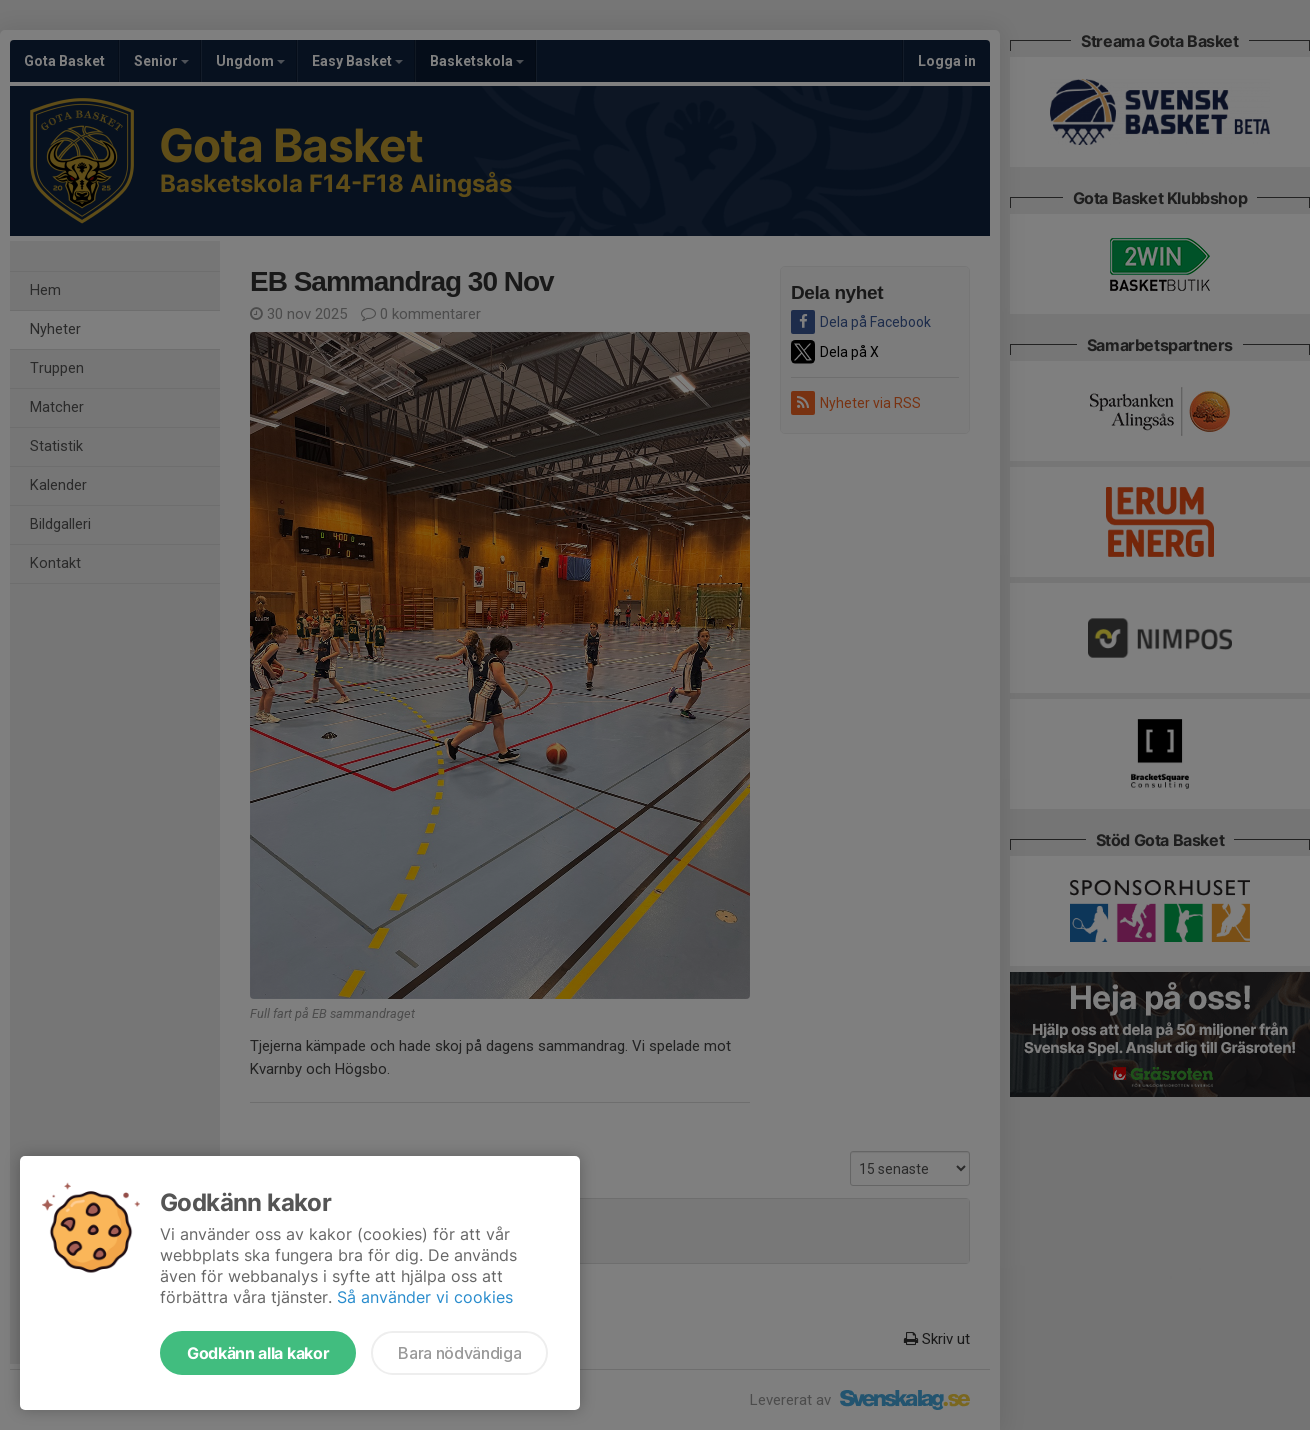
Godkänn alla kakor (258, 1353)
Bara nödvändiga (459, 1353)
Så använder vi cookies (425, 1297)
